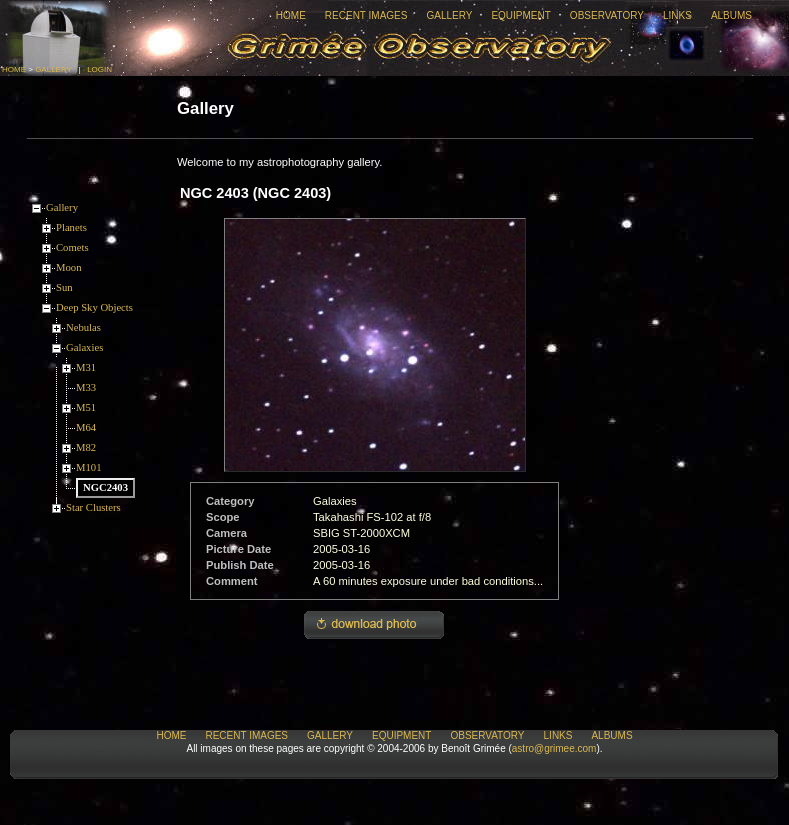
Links (677, 15)
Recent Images (366, 15)
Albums (731, 15)
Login (99, 69)
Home (291, 15)
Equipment (520, 15)
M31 (86, 367)
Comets (72, 247)
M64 (86, 427)
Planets (71, 227)
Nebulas (83, 327)
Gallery (449, 15)
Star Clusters (93, 507)
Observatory (607, 15)
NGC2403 (105, 487)
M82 (86, 447)
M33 (86, 387)
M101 (88, 467)
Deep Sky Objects (94, 307)
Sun (64, 287)
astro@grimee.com (554, 748)
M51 (86, 407)
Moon (68, 267)
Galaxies (84, 347)
